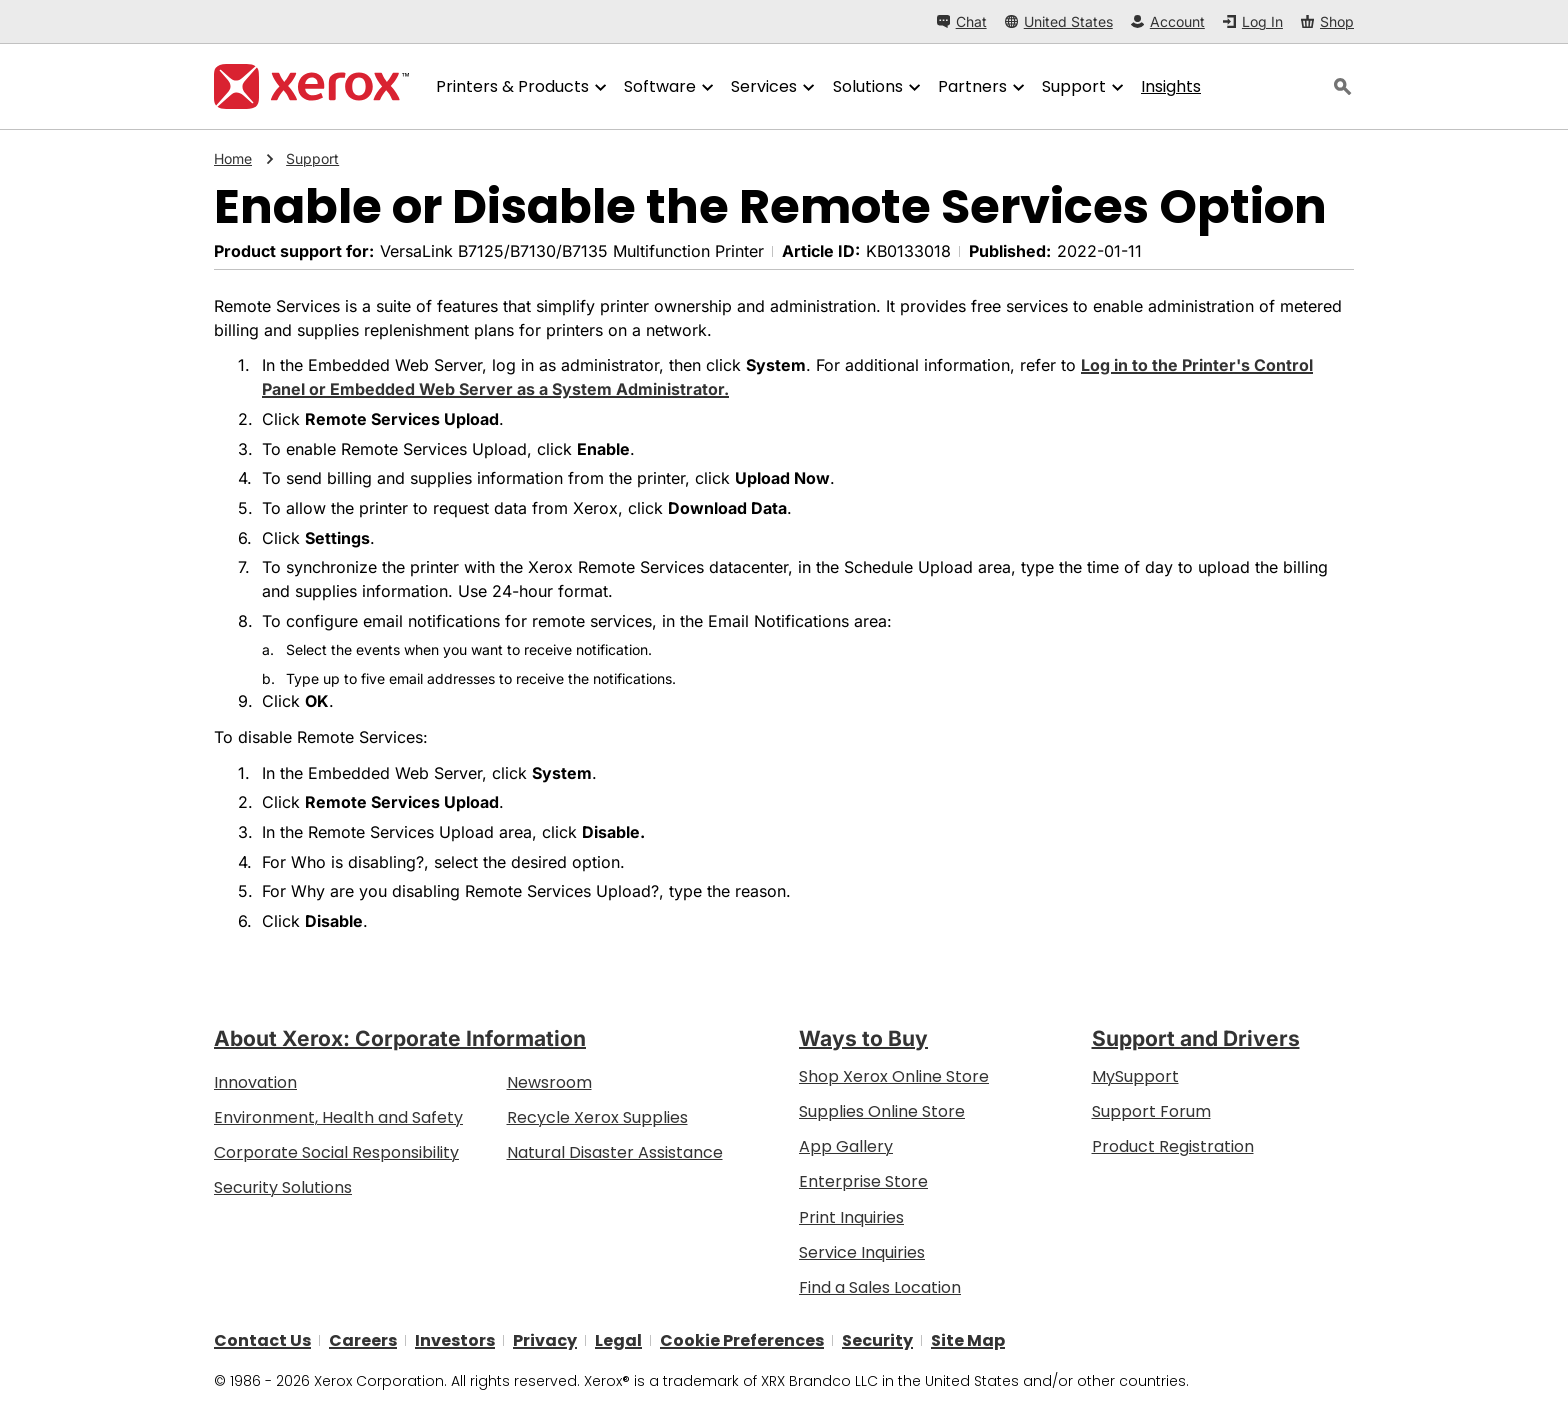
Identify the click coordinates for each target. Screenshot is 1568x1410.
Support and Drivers (1196, 1038)
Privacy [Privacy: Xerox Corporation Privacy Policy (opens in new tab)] (545, 1340)
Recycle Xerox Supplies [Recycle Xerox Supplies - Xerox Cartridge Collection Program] (597, 1117)
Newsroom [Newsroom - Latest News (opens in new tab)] (549, 1081)
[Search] (1343, 87)
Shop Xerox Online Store (894, 1075)
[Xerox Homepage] (311, 86)
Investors (455, 1340)
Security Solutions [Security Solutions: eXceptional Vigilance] (283, 1187)
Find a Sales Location (880, 1287)
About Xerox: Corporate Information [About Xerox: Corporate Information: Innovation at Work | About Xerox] (400, 1038)
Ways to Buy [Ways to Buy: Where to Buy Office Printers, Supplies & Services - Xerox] (863, 1038)
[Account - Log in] (1168, 21)
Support (312, 159)
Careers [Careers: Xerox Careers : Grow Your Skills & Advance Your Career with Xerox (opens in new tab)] (363, 1340)
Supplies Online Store (882, 1111)
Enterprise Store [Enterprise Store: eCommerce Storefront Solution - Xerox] (863, 1181)
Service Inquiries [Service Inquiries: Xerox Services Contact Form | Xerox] (862, 1251)
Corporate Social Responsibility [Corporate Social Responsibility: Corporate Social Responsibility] (336, 1152)
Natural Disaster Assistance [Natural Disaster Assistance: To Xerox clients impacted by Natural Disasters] (615, 1152)
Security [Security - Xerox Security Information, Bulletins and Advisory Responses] (877, 1340)
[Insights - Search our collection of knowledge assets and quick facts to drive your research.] (1171, 87)
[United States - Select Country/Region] (1059, 21)
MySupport (1135, 1075)
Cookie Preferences (742, 1340)
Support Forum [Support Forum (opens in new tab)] (1151, 1111)
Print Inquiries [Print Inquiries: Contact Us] (851, 1216)
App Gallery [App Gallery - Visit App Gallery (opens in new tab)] (846, 1146)
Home (233, 159)
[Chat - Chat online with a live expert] (962, 21)
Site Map (968, 1340)
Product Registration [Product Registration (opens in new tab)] (1173, 1146)
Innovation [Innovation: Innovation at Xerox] (255, 1081)
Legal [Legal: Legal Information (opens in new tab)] (618, 1340)
